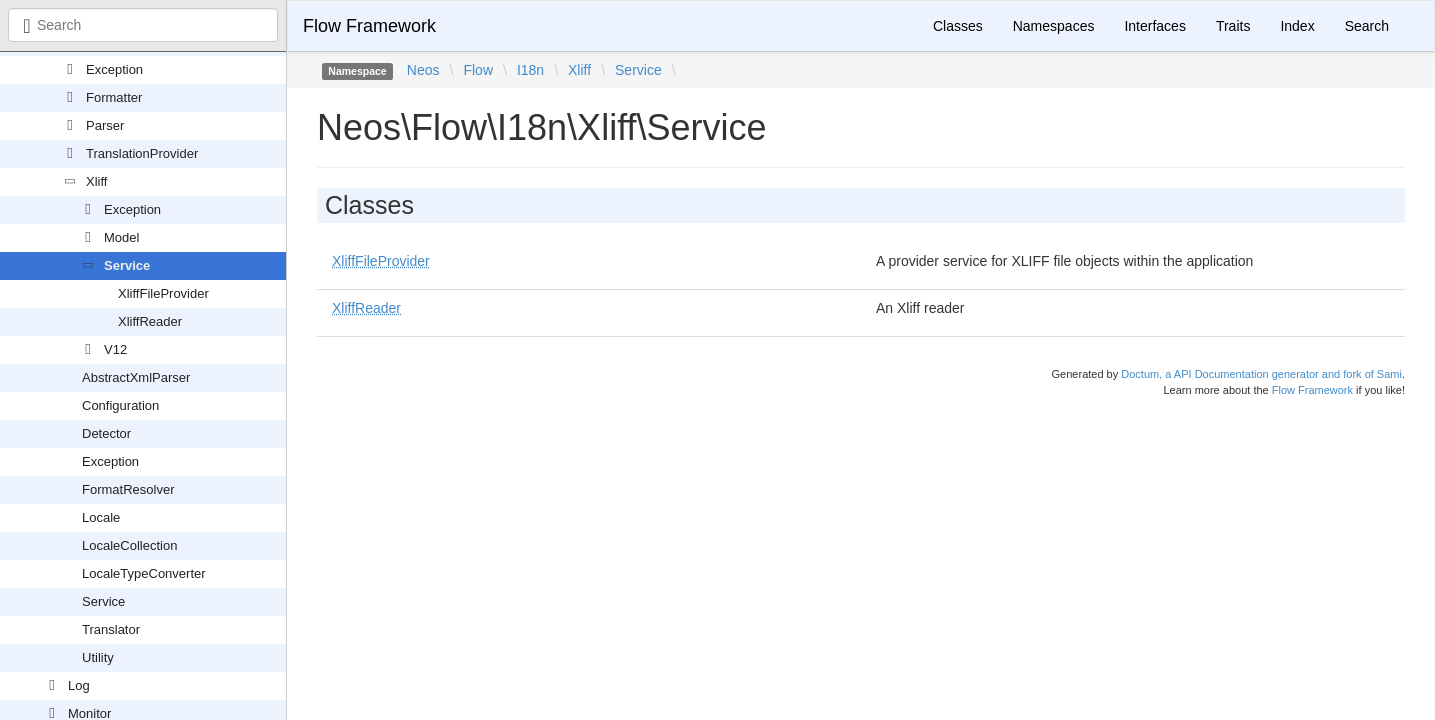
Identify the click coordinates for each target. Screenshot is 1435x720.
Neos (423, 70)
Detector (106, 433)
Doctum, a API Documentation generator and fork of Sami (1261, 374)
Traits (1233, 26)
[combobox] (143, 25)
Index (1297, 26)
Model (121, 237)
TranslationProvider (142, 153)
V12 (115, 349)
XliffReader (150, 321)
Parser (105, 125)
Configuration (120, 405)
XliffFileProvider (163, 293)
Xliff (96, 181)
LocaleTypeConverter (144, 573)
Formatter (114, 97)
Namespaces (1054, 26)
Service (127, 265)
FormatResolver (128, 489)
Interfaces (1154, 26)
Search (1367, 26)
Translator (111, 629)
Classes (958, 26)
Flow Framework (369, 26)
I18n (530, 70)
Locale (101, 517)
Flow (478, 70)
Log (79, 685)
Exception (114, 69)
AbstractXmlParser (136, 377)
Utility (98, 657)
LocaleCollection (129, 545)
